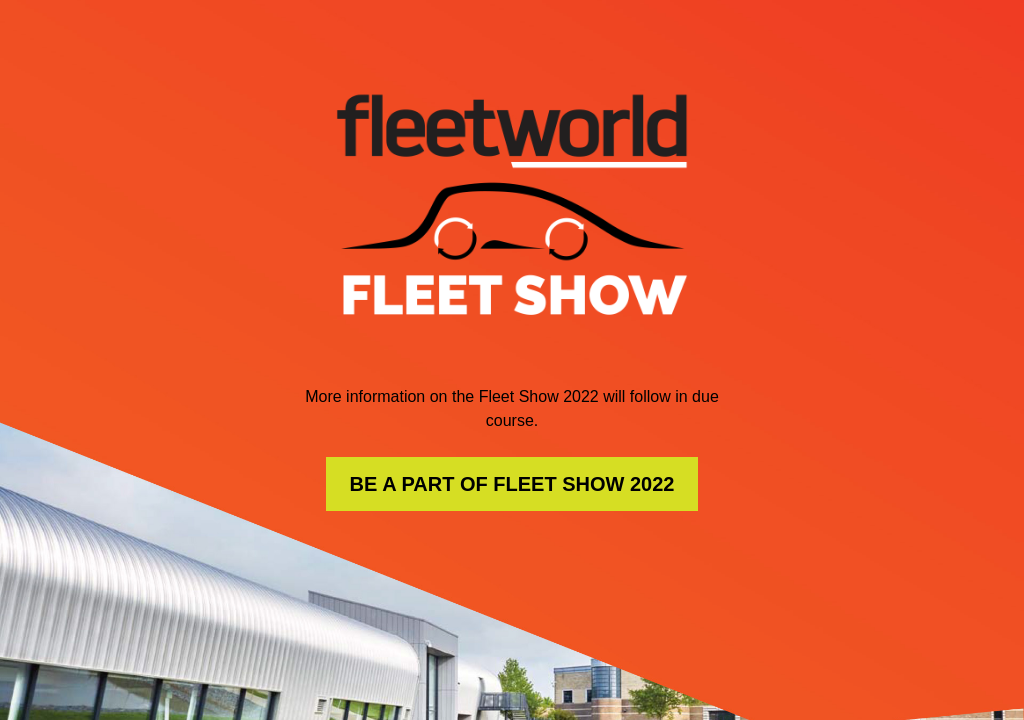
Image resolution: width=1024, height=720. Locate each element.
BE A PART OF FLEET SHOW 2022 (512, 484)
